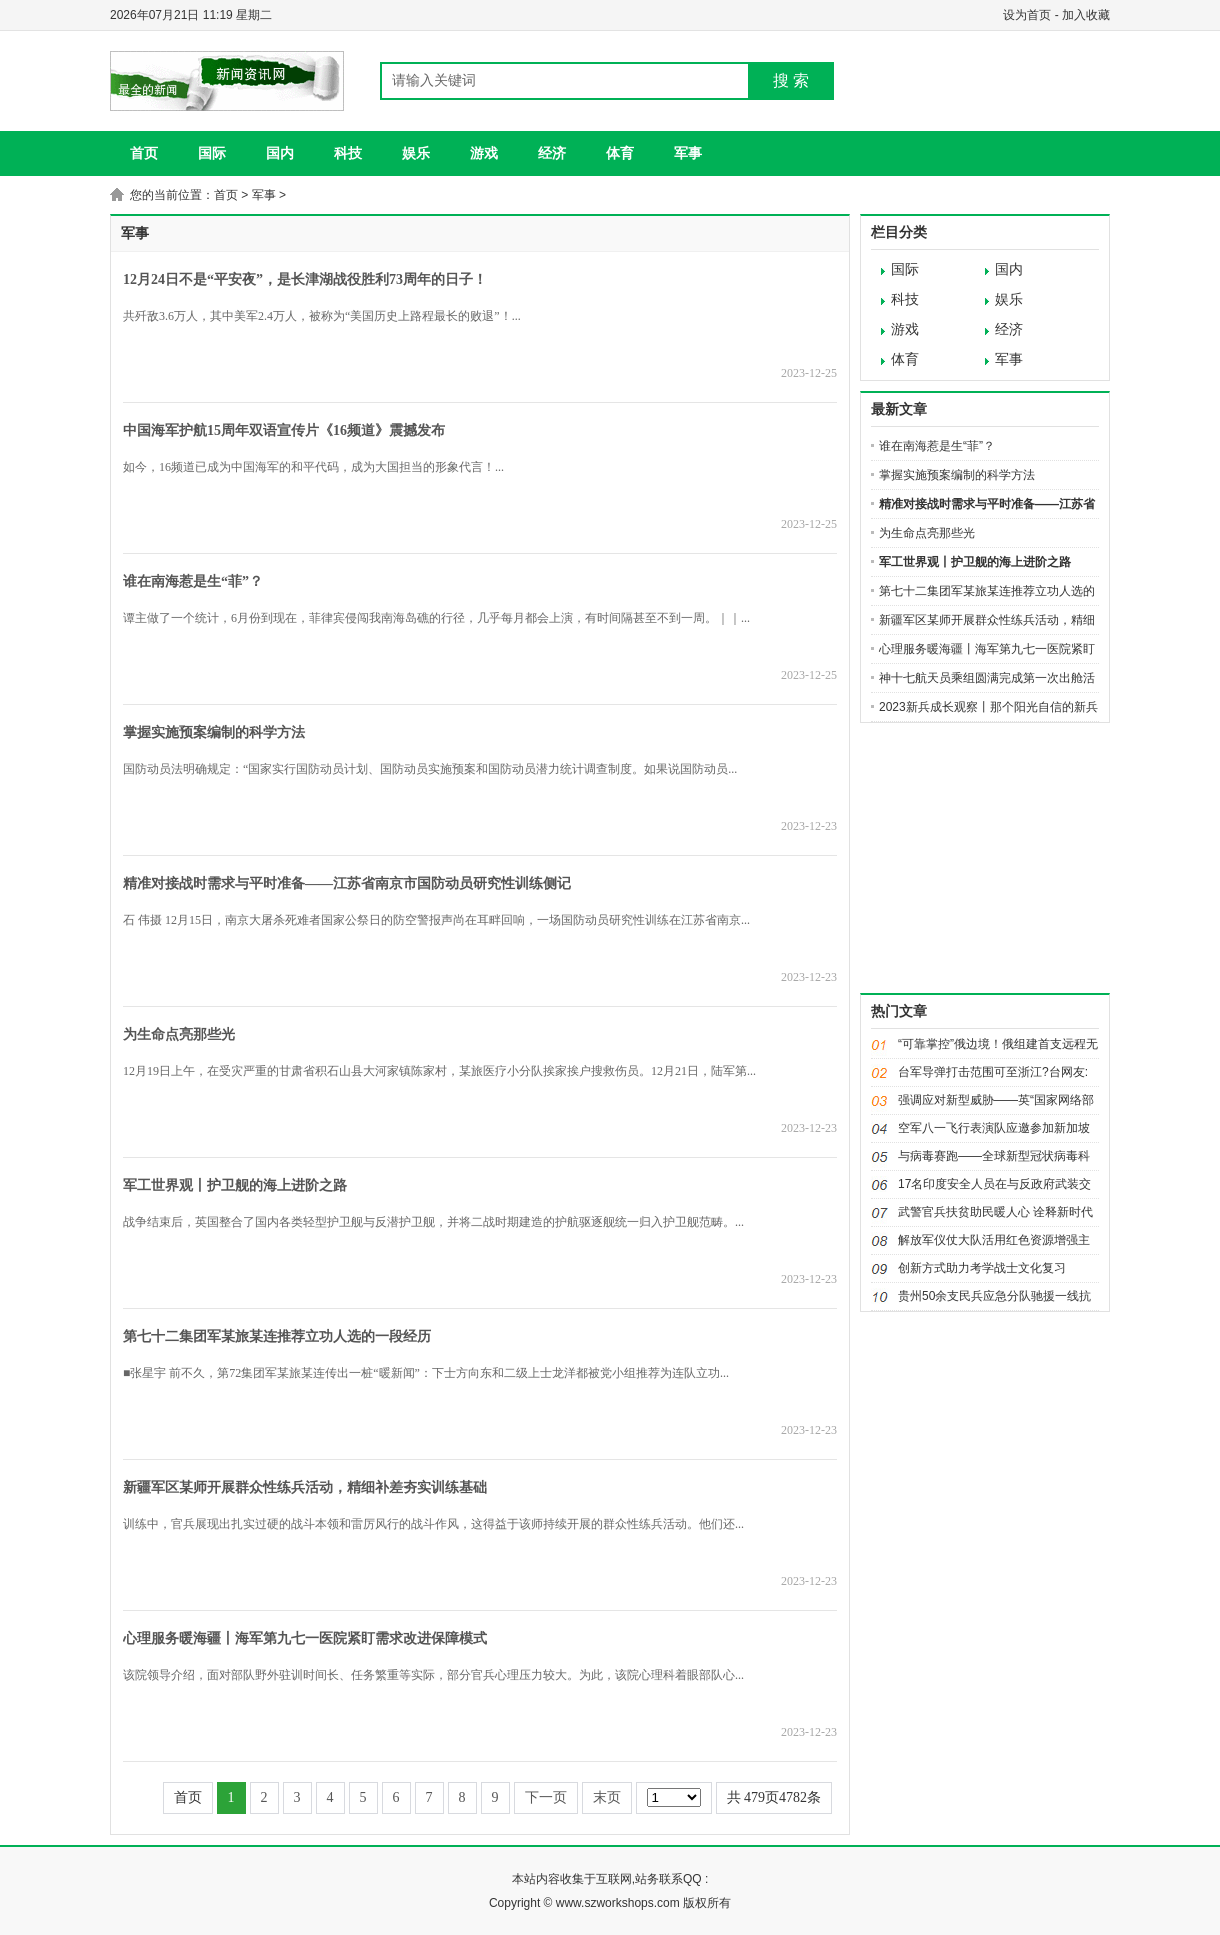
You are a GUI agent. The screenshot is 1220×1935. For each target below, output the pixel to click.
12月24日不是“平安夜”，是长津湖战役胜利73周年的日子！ (305, 279)
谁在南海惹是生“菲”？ (193, 581)
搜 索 (791, 80)
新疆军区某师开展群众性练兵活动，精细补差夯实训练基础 (305, 1487)
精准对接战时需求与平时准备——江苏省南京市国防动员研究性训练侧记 (347, 883)
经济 (552, 153)
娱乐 (416, 153)
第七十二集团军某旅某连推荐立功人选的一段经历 (277, 1336)
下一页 (546, 1797)
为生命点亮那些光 (179, 1034)
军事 (688, 153)
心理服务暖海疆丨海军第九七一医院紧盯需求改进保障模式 (305, 1638)
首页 (144, 153)
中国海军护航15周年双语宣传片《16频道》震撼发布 (284, 430)
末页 (607, 1797)
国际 (212, 153)
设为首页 (1027, 15)
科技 (348, 153)
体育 (620, 153)
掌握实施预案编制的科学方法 (214, 732)
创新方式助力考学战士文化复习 (982, 1268)
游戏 (484, 153)
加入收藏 (1086, 15)
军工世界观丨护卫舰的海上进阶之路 (235, 1185)
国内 (280, 153)
